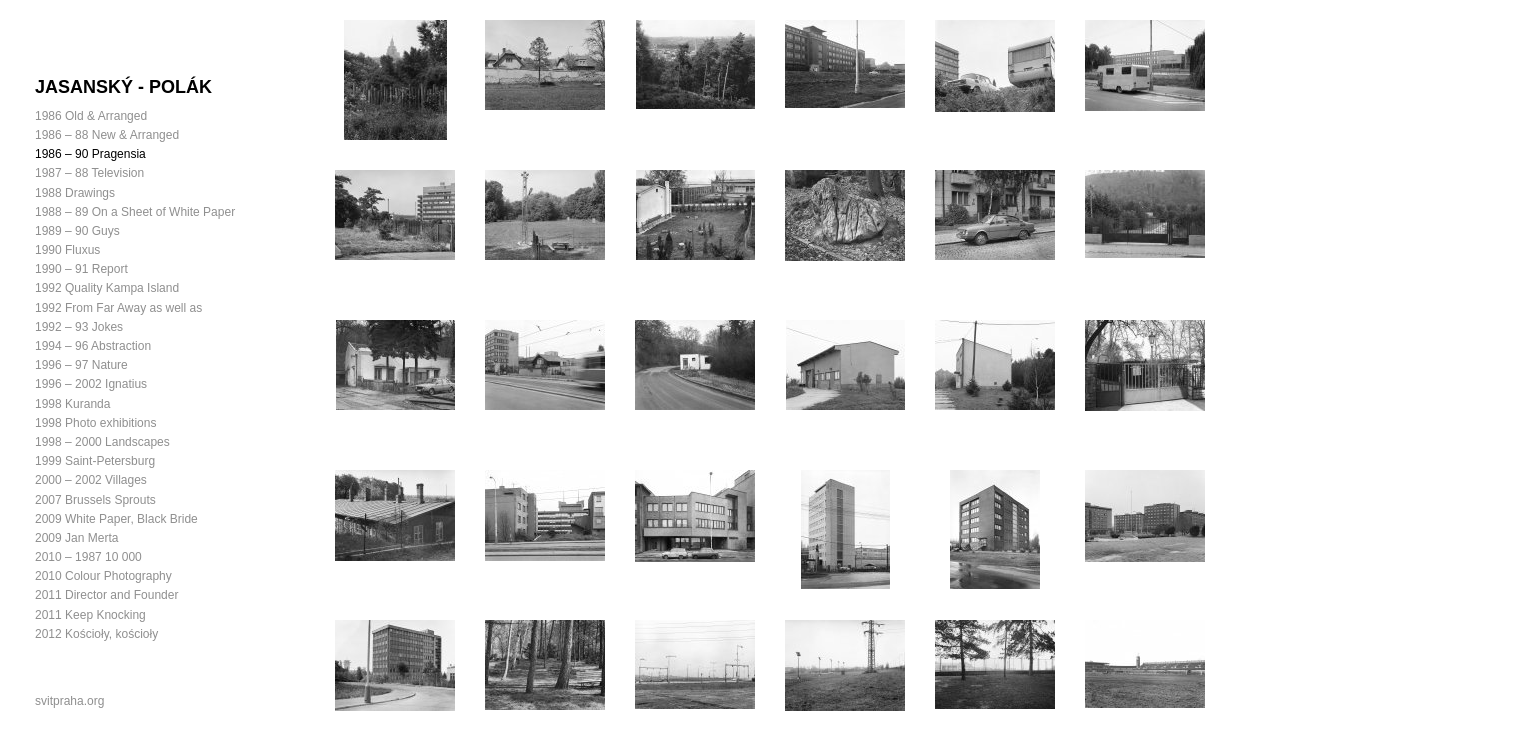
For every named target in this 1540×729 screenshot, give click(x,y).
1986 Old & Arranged (91, 116)
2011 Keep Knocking (90, 615)
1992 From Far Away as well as (118, 308)
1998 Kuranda (72, 404)
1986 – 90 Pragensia (90, 154)
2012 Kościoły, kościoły (96, 634)
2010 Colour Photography (103, 576)
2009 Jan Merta (76, 538)
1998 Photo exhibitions (95, 423)
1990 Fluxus (67, 250)
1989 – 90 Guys (77, 231)
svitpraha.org (69, 701)
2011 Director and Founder (106, 595)
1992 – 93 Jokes (79, 327)
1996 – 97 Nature (81, 365)
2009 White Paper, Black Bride (116, 519)
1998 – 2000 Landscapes (102, 442)
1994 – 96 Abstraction (93, 346)
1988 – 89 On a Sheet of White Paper (135, 212)
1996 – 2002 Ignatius (91, 384)
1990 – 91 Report (81, 269)
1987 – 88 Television (89, 173)
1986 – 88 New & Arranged (107, 135)
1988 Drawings (75, 193)
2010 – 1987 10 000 (88, 557)
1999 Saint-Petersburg (95, 461)
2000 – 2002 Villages (91, 480)
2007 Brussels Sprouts (95, 500)
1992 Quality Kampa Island (107, 288)
